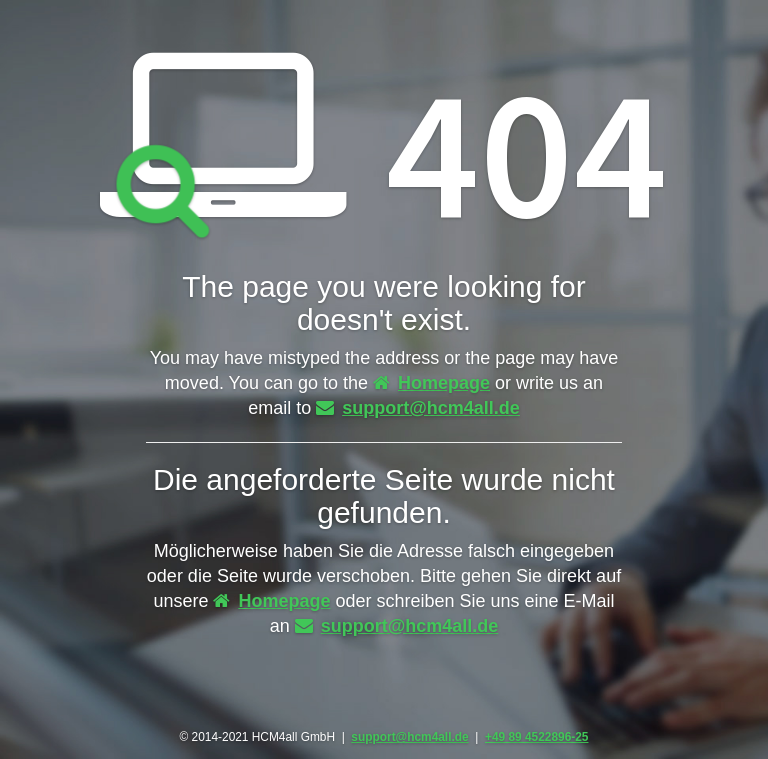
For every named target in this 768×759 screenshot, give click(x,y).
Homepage (431, 383)
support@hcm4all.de (418, 408)
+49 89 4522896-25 (536, 737)
